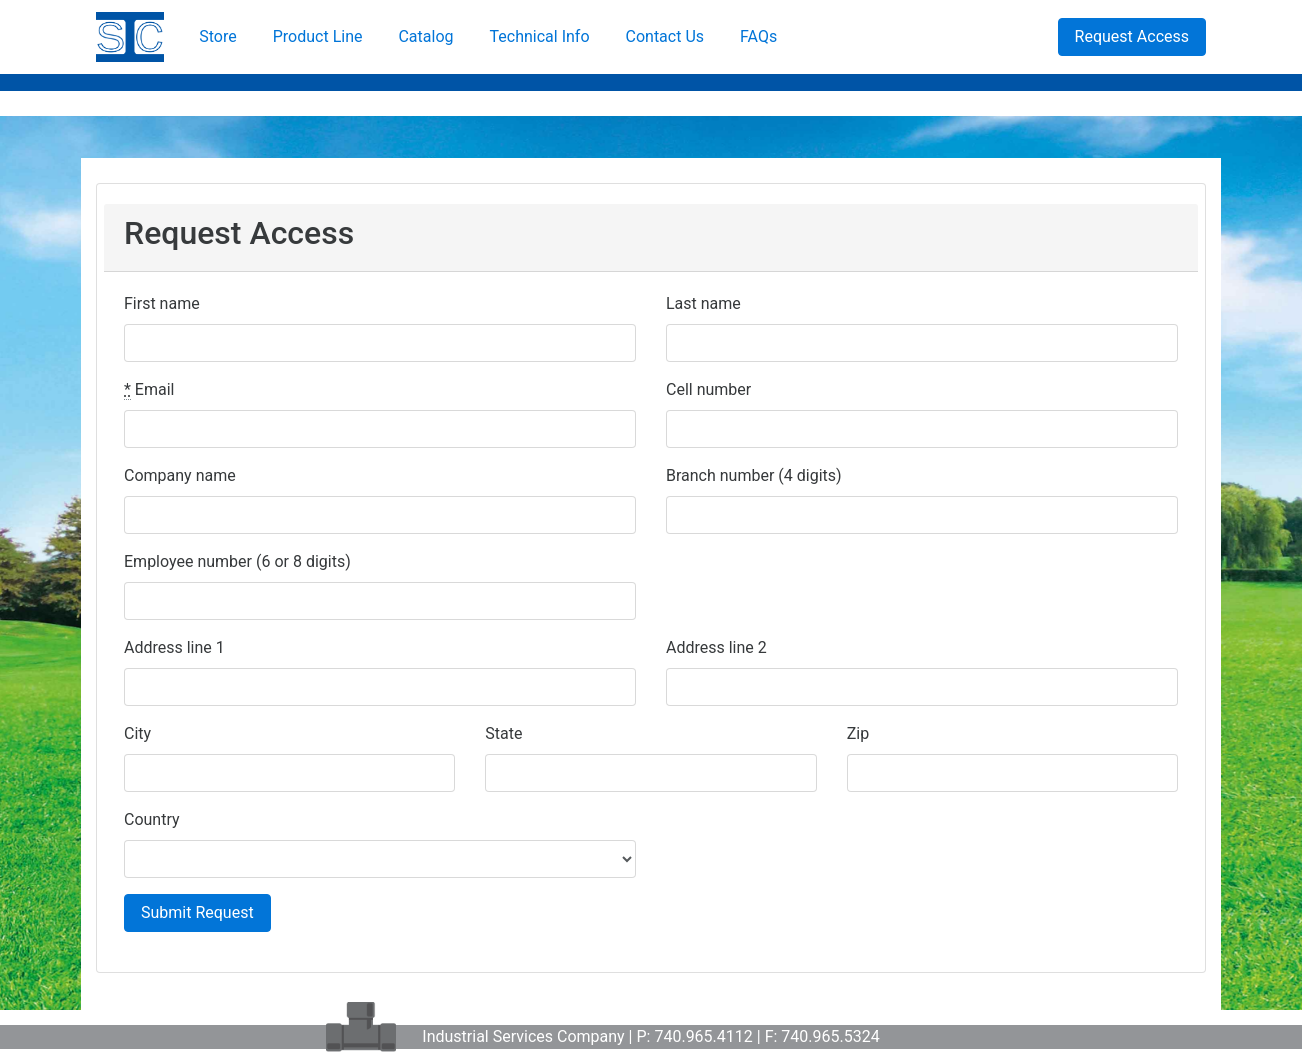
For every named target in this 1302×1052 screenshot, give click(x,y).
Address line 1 (174, 647)
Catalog (425, 36)
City (137, 733)
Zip (858, 733)
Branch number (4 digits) (754, 475)
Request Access (1132, 36)
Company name (180, 475)
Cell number (708, 389)
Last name (703, 303)
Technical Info (540, 36)
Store (217, 36)
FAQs (758, 36)
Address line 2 (716, 647)
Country (152, 819)
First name (162, 303)
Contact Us (665, 36)
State (503, 733)
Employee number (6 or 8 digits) (237, 561)
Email (149, 390)
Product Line (318, 36)
